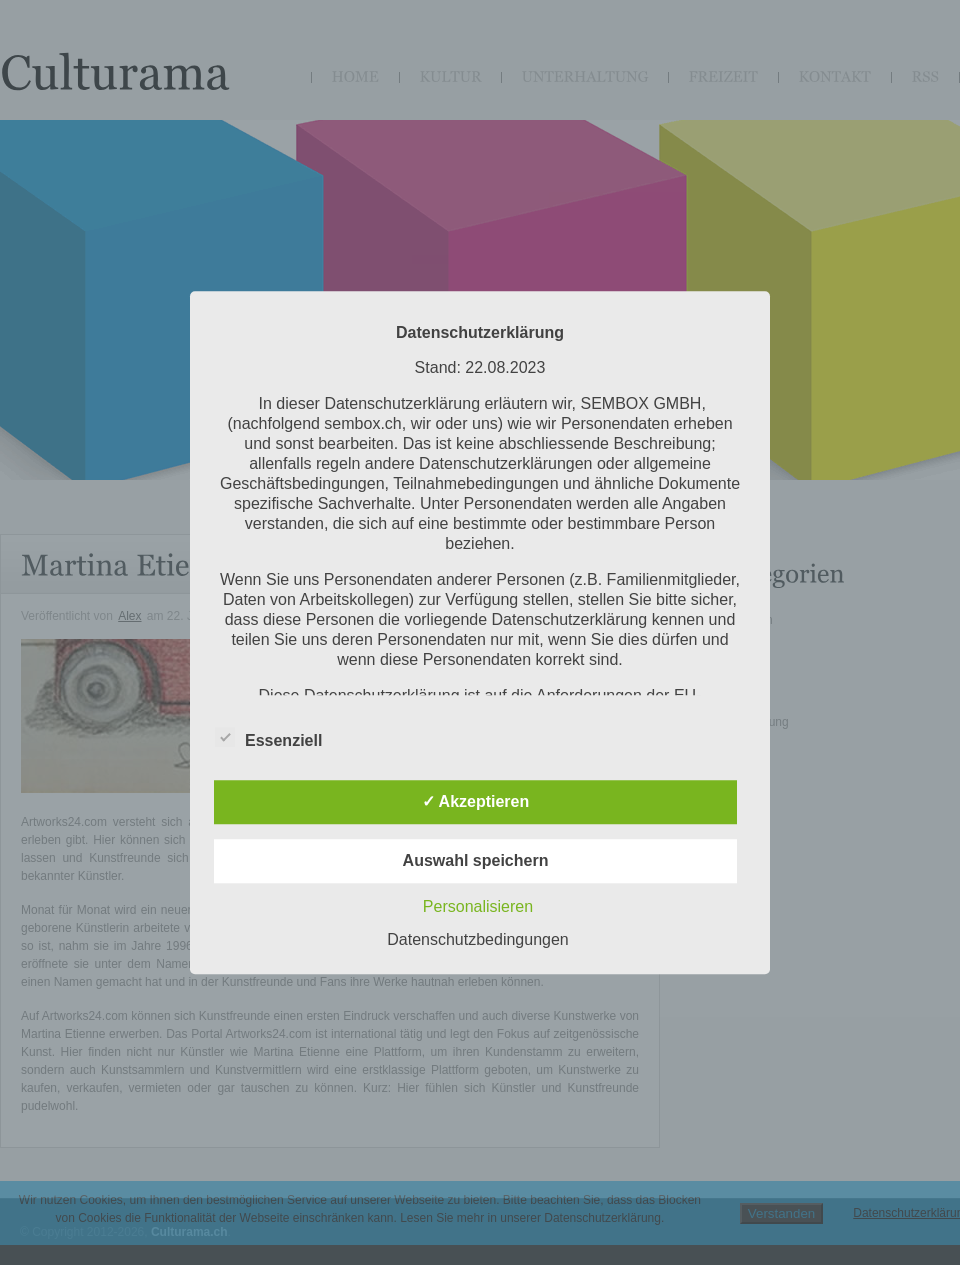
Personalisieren (478, 906)
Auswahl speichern (476, 860)
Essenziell (268, 737)
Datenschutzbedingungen (477, 939)
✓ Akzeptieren (476, 801)
